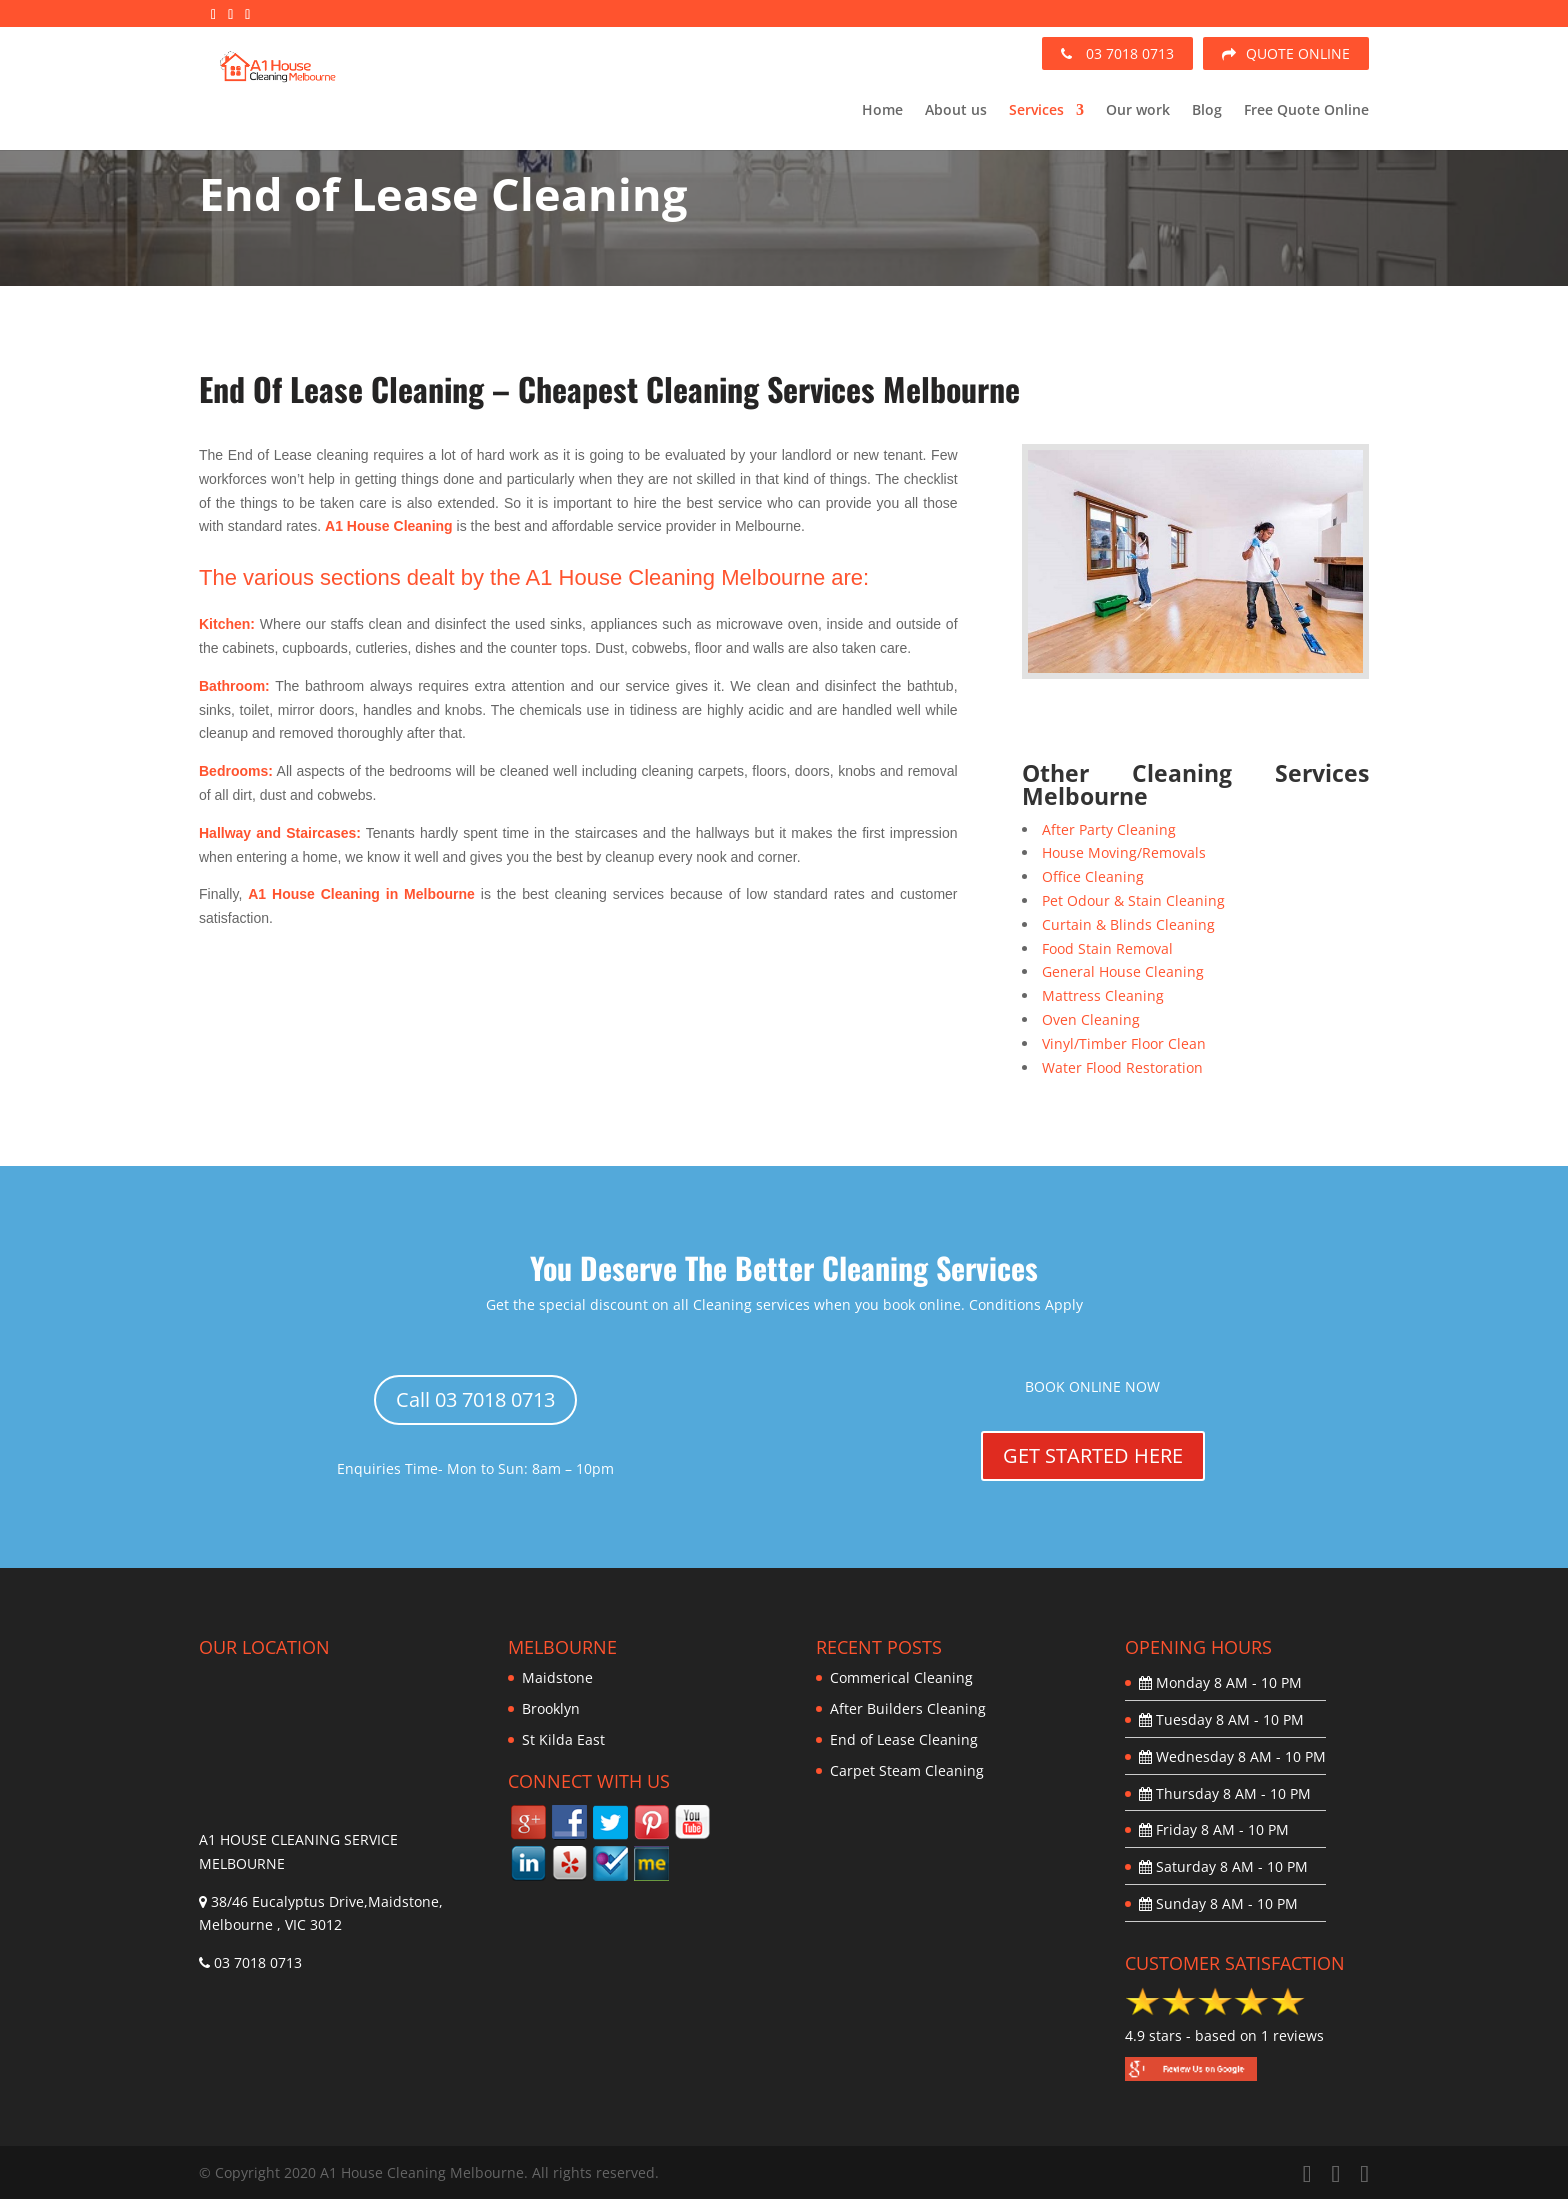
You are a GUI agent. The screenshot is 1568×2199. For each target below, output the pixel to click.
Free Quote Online (1306, 111)
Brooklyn (551, 1708)
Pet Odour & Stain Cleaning (1133, 900)
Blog (1207, 111)
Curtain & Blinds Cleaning (1128, 924)
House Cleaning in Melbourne (373, 894)
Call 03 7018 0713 (475, 1399)
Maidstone (557, 1677)
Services (1036, 111)
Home (882, 111)
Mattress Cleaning (1103, 995)
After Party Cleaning (1109, 829)
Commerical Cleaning (901, 1677)
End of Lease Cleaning (904, 1739)
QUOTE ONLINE (1286, 53)
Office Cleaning (1093, 876)
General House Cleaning (1123, 971)
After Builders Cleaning (908, 1708)
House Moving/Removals (1124, 852)
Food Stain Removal (1107, 948)
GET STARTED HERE (1093, 1455)
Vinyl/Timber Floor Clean (1124, 1043)
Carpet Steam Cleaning (907, 1770)
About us (956, 111)
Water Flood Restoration (1122, 1067)
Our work (1138, 111)
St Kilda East (563, 1739)
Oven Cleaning (1091, 1019)
